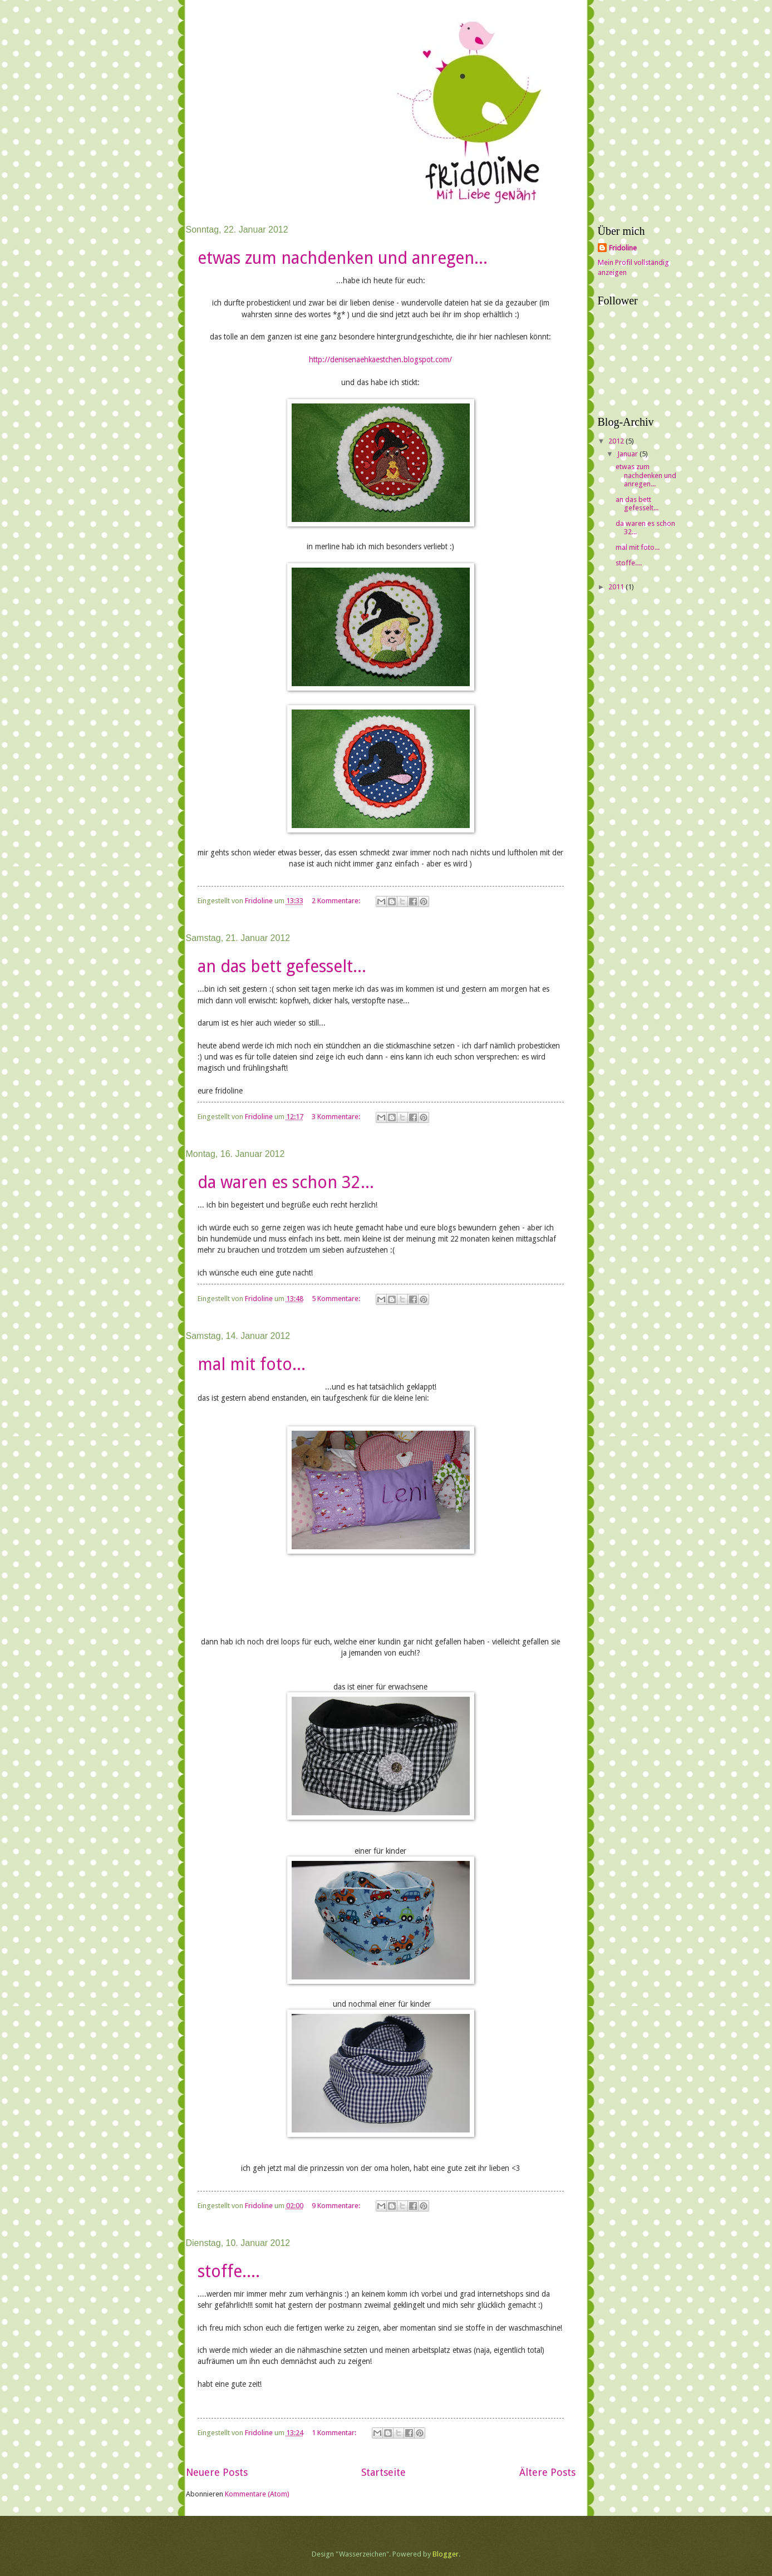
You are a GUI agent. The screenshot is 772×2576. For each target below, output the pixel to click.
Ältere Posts (547, 2472)
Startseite (383, 2472)
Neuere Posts (217, 2472)
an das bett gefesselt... (282, 966)
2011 (617, 587)
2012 (617, 441)
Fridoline (623, 248)
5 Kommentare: (337, 1298)
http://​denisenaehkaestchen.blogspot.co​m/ (380, 359)
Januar (628, 454)
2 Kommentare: (337, 901)
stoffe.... (229, 2271)
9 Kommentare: (337, 2205)
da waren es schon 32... (286, 1182)
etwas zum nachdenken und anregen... (343, 258)
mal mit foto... (252, 1364)
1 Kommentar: (335, 2433)
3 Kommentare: (337, 1116)
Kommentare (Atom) (257, 2494)
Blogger (445, 2554)
